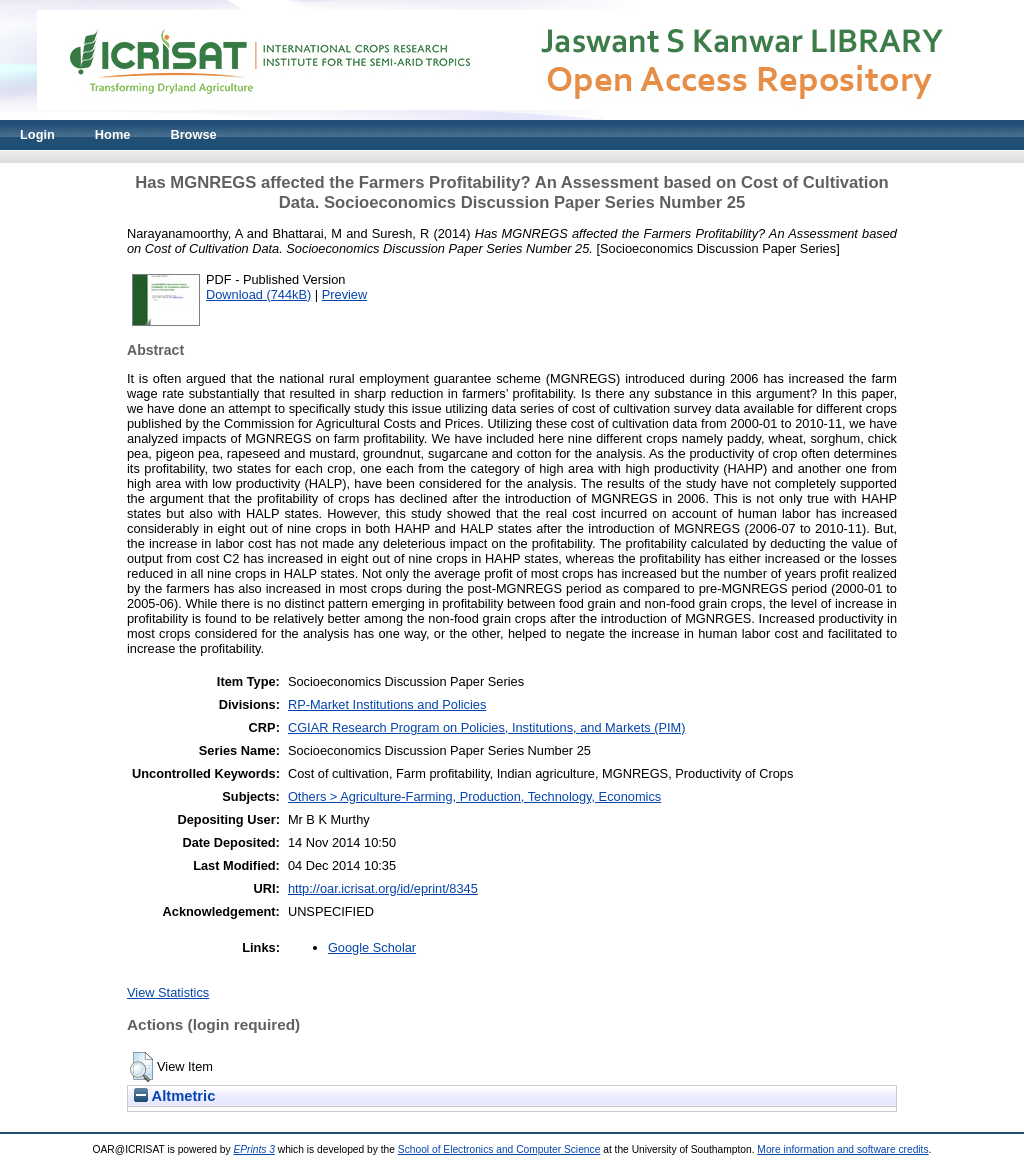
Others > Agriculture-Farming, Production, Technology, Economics (474, 796)
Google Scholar (372, 947)
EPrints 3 (254, 1149)
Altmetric (174, 1096)
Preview (345, 294)
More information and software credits (842, 1149)
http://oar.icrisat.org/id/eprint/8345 (383, 888)
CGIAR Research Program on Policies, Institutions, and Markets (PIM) (487, 727)
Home (113, 134)
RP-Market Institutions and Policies (387, 704)
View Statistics (168, 992)
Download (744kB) (258, 294)
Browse (193, 134)
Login (37, 134)
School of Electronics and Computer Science (499, 1149)
